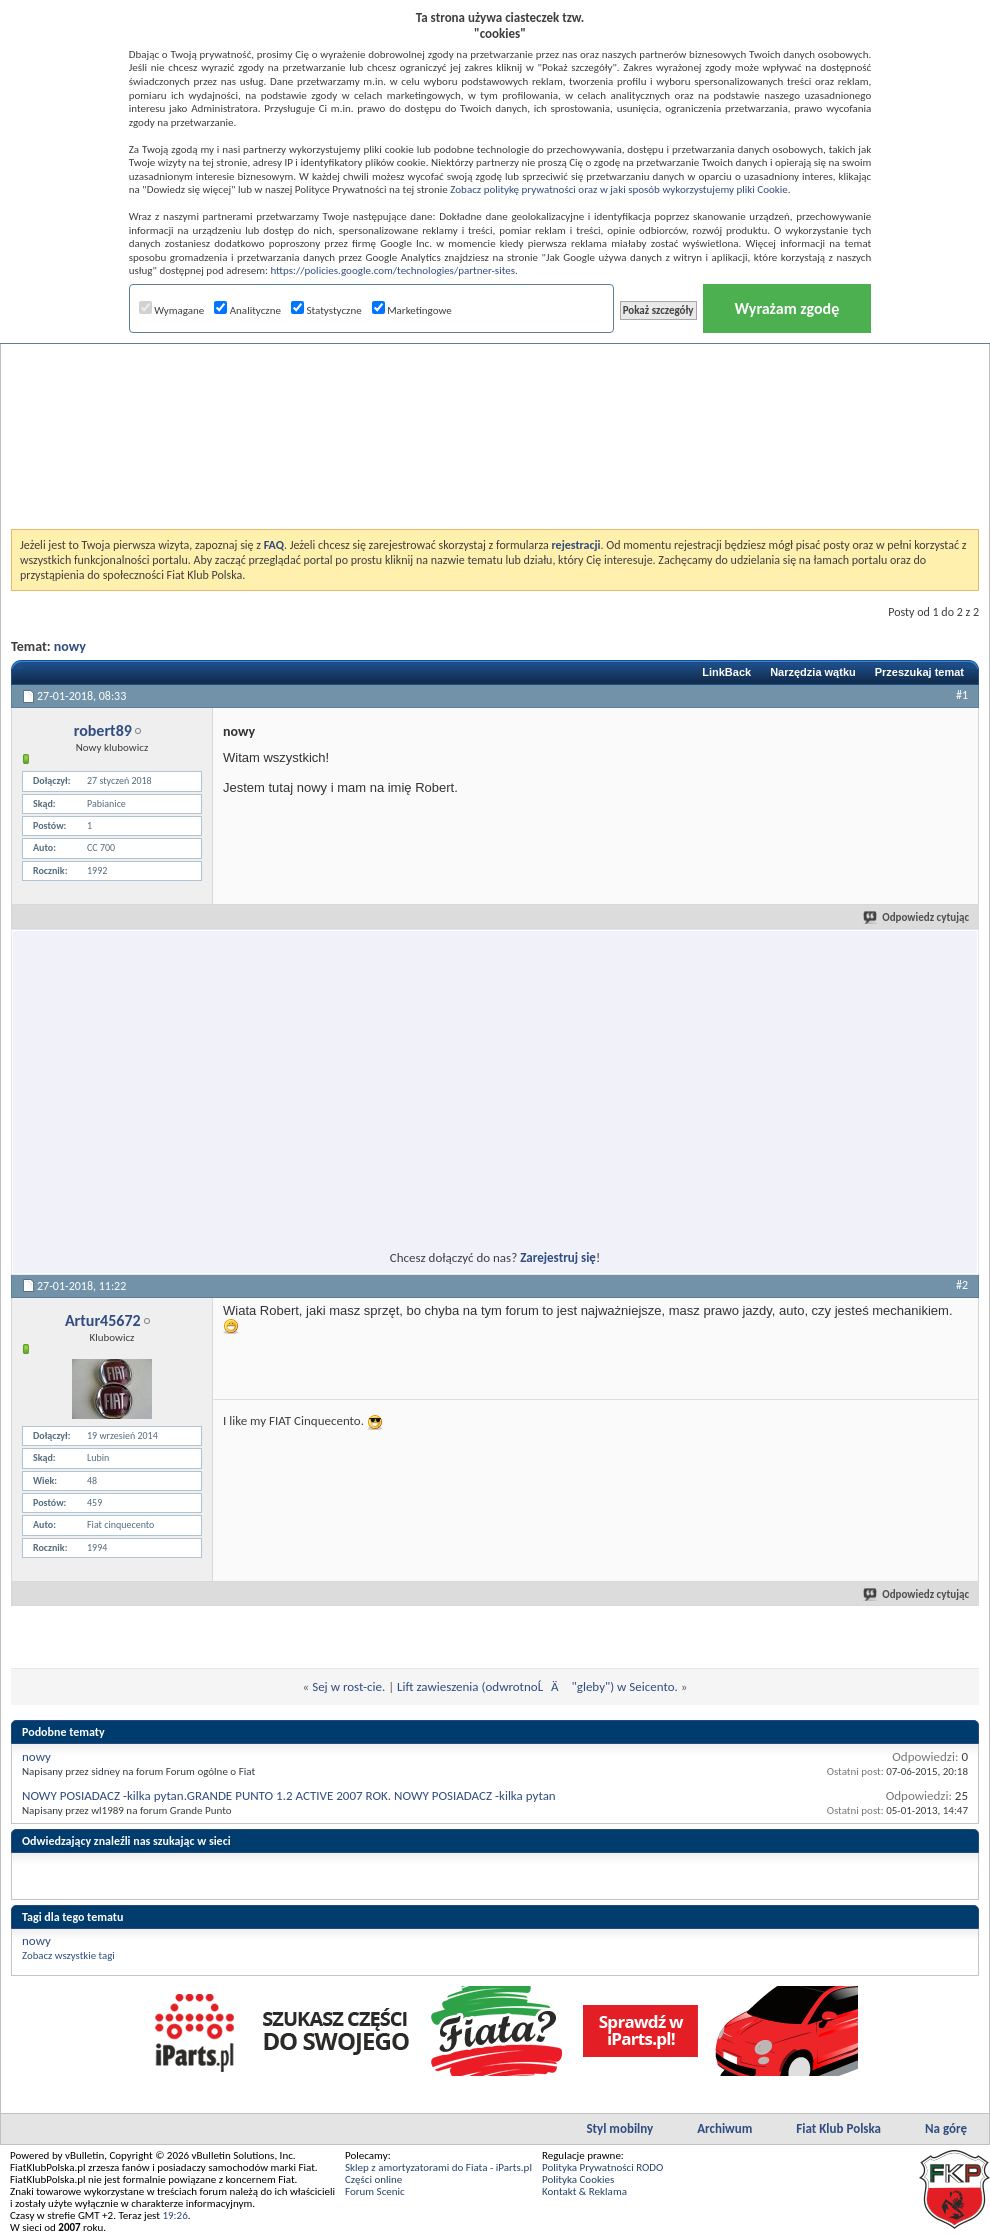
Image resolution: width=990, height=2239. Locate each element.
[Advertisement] (495, 384)
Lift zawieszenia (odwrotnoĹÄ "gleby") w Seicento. (537, 1686)
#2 (962, 1285)
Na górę (946, 2128)
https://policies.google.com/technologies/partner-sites (392, 270)
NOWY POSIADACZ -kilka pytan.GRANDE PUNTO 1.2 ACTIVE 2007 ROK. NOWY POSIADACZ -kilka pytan (289, 1795)
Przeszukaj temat (919, 672)
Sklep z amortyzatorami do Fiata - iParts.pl (438, 2167)
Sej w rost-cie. (348, 1686)
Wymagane (172, 310)
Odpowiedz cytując (917, 917)
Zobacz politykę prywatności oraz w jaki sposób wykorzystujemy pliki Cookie (618, 189)
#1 (962, 695)
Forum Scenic (375, 2191)
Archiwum (724, 2128)
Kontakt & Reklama (584, 2191)
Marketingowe (412, 310)
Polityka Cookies (578, 2179)
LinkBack (726, 672)
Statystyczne (326, 310)
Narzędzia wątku (813, 672)
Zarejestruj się (558, 1257)
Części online (373, 2179)
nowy (70, 646)
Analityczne (247, 310)
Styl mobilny (619, 2128)
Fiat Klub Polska (838, 2128)
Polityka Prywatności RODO (602, 2167)
